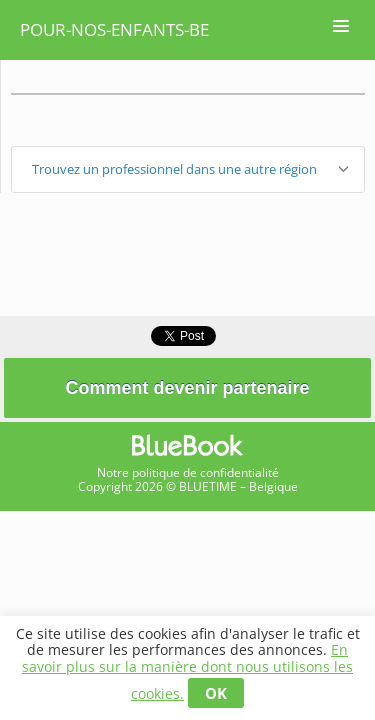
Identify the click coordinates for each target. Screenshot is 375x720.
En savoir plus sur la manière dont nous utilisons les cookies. (187, 671)
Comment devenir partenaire (187, 388)
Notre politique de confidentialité (188, 472)
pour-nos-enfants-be (114, 29)
